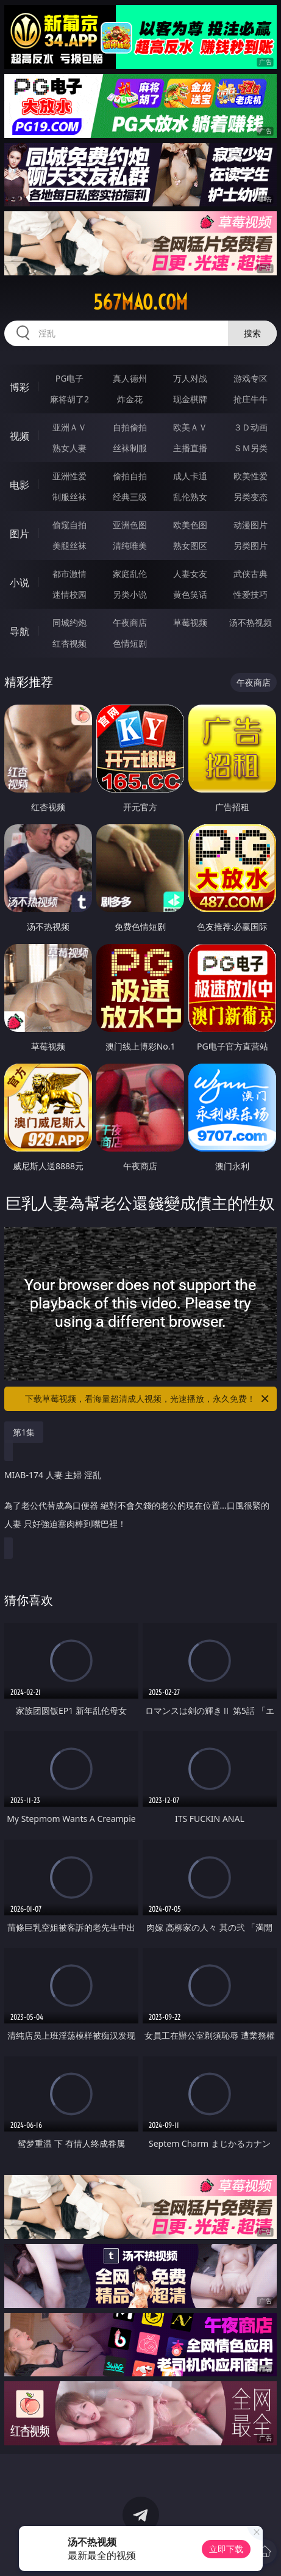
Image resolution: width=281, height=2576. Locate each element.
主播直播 (190, 448)
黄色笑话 (190, 594)
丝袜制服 (130, 448)
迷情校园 (69, 594)
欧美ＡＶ (190, 427)
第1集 (24, 1432)
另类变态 (250, 497)
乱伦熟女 (190, 497)
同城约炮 (69, 622)
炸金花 (130, 399)
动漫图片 (250, 525)
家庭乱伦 (130, 573)
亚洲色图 (130, 525)
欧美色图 (190, 525)
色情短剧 (130, 643)
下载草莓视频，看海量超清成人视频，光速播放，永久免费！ (148, 1398)
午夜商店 (130, 622)
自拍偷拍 (130, 427)
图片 (19, 533)
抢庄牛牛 (250, 399)
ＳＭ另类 (250, 448)
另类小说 (130, 594)
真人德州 (130, 378)
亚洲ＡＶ (69, 427)
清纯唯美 (130, 545)
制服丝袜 (69, 497)
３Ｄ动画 (250, 427)
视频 (19, 436)
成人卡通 (190, 476)
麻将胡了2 (69, 399)
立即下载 (226, 2549)
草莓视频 (190, 622)
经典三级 (130, 497)
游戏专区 (250, 378)
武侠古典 (250, 573)
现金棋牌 (190, 399)
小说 (19, 582)
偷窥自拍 (69, 525)
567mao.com (140, 302)
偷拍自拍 (130, 476)
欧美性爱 (250, 476)
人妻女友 (190, 573)
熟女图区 (190, 545)
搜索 (252, 333)
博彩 (19, 387)
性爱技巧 (250, 594)
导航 (19, 631)
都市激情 (69, 573)
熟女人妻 (69, 448)
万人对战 (190, 378)
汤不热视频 (250, 622)
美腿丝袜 (69, 545)
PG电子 (69, 378)
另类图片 (250, 545)
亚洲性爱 (69, 476)
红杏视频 (69, 643)
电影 (19, 485)
